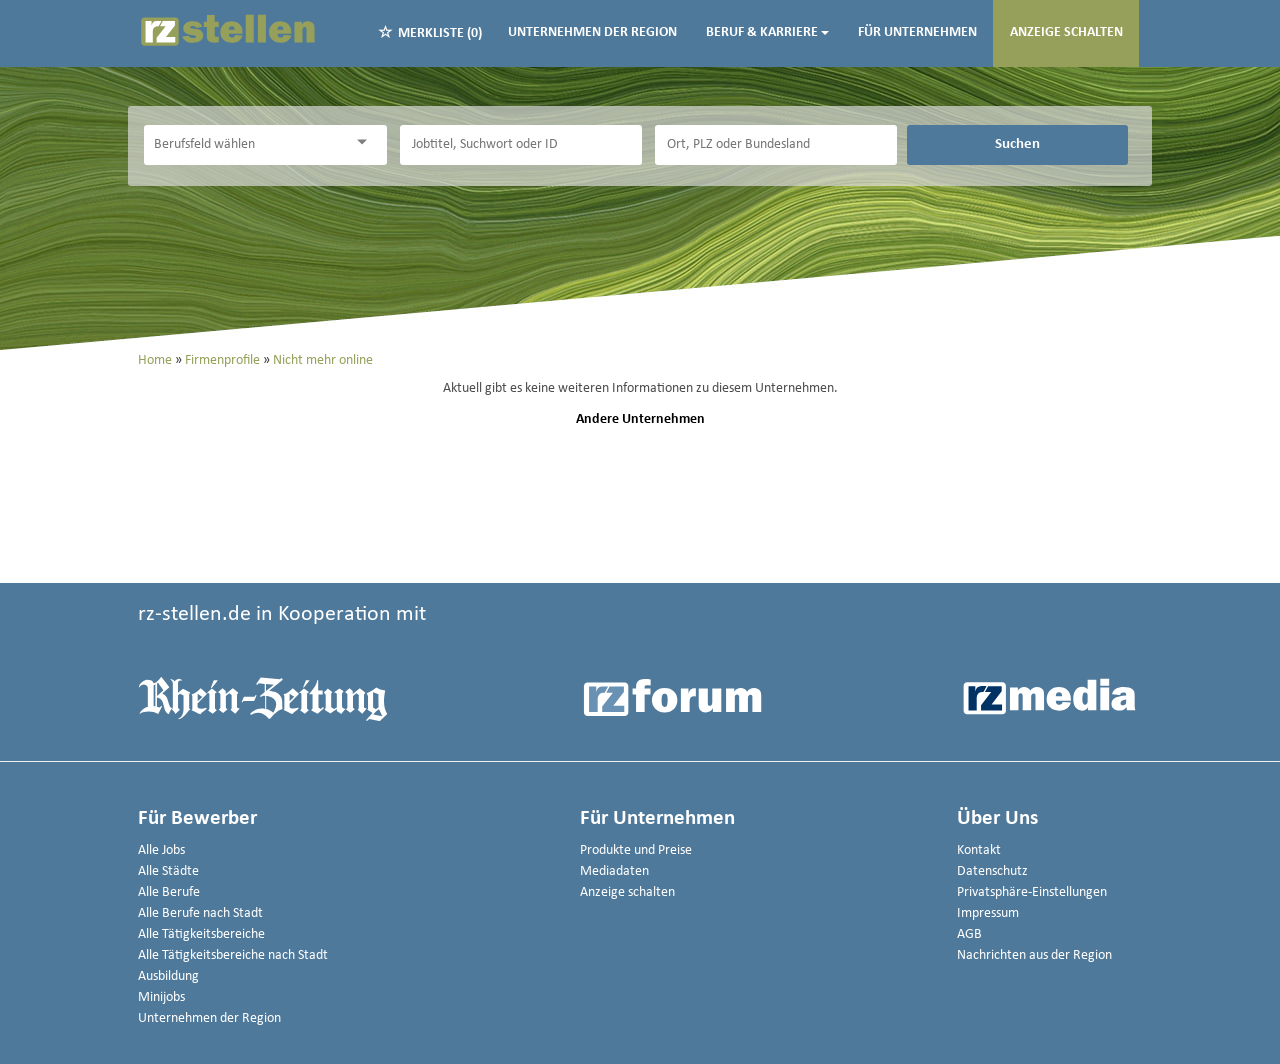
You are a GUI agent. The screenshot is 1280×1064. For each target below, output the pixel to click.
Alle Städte (168, 871)
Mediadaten (614, 871)
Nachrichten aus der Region (1034, 955)
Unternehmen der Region (592, 32)
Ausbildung (168, 976)
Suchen (1017, 144)
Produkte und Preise (636, 850)
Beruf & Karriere (767, 32)
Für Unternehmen (917, 32)
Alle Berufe (169, 892)
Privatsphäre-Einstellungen (1032, 892)
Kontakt (979, 850)
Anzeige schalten (1066, 32)
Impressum (988, 913)
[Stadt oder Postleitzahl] (776, 145)
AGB (969, 934)
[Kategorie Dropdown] (367, 142)
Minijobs (161, 997)
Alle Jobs (161, 850)
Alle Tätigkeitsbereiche (201, 934)
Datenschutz (992, 871)
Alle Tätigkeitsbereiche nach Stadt (233, 955)
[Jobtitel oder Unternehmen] (521, 145)
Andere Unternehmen (640, 419)
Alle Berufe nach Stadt (200, 913)
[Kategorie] (245, 145)
